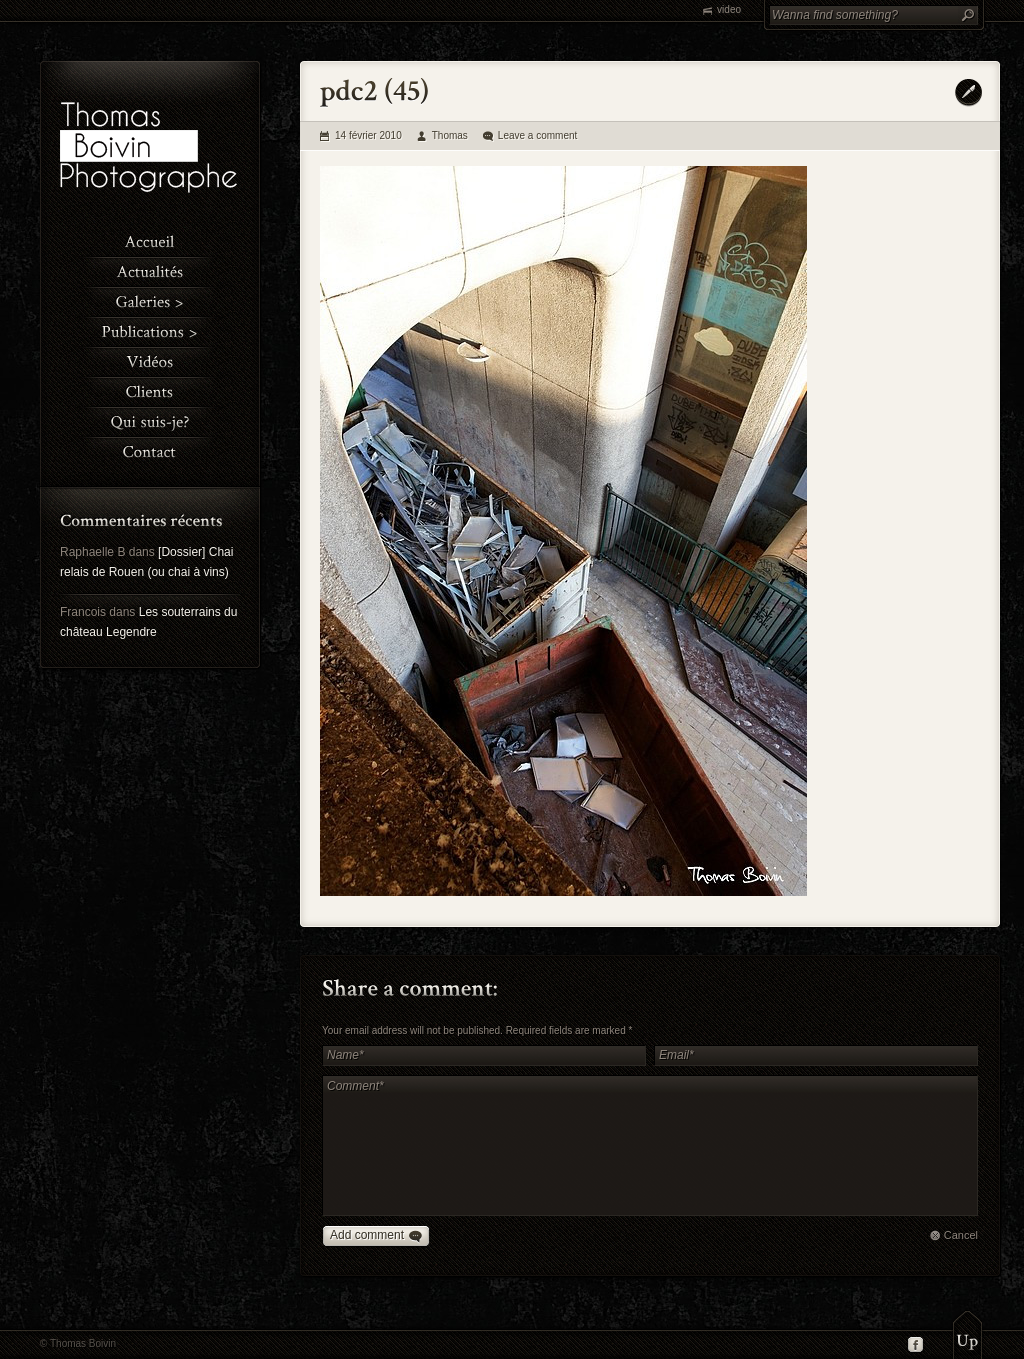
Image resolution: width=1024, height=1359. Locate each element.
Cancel (961, 1235)
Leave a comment (538, 135)
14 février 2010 (368, 135)
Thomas (450, 135)
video (729, 9)
